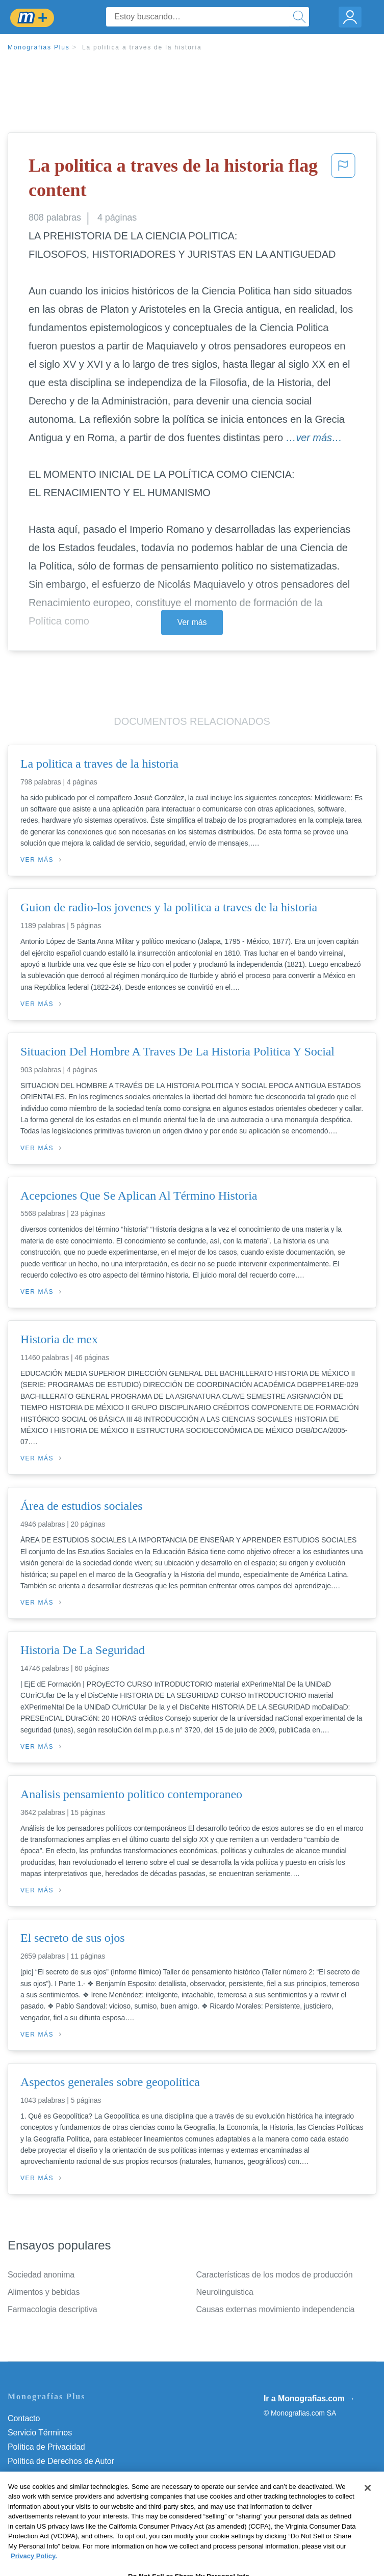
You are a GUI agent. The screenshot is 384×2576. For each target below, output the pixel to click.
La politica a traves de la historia (141, 47)
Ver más (192, 622)
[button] (343, 180)
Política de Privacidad (46, 2447)
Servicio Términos (40, 2432)
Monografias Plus (39, 47)
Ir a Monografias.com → (309, 2398)
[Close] (367, 2504)
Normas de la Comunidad (53, 2475)
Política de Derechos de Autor (61, 2461)
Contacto (24, 2418)
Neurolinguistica (224, 2292)
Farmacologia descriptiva (52, 2309)
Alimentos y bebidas (44, 2292)
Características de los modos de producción (274, 2274)
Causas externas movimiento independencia (275, 2309)
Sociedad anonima (41, 2274)
